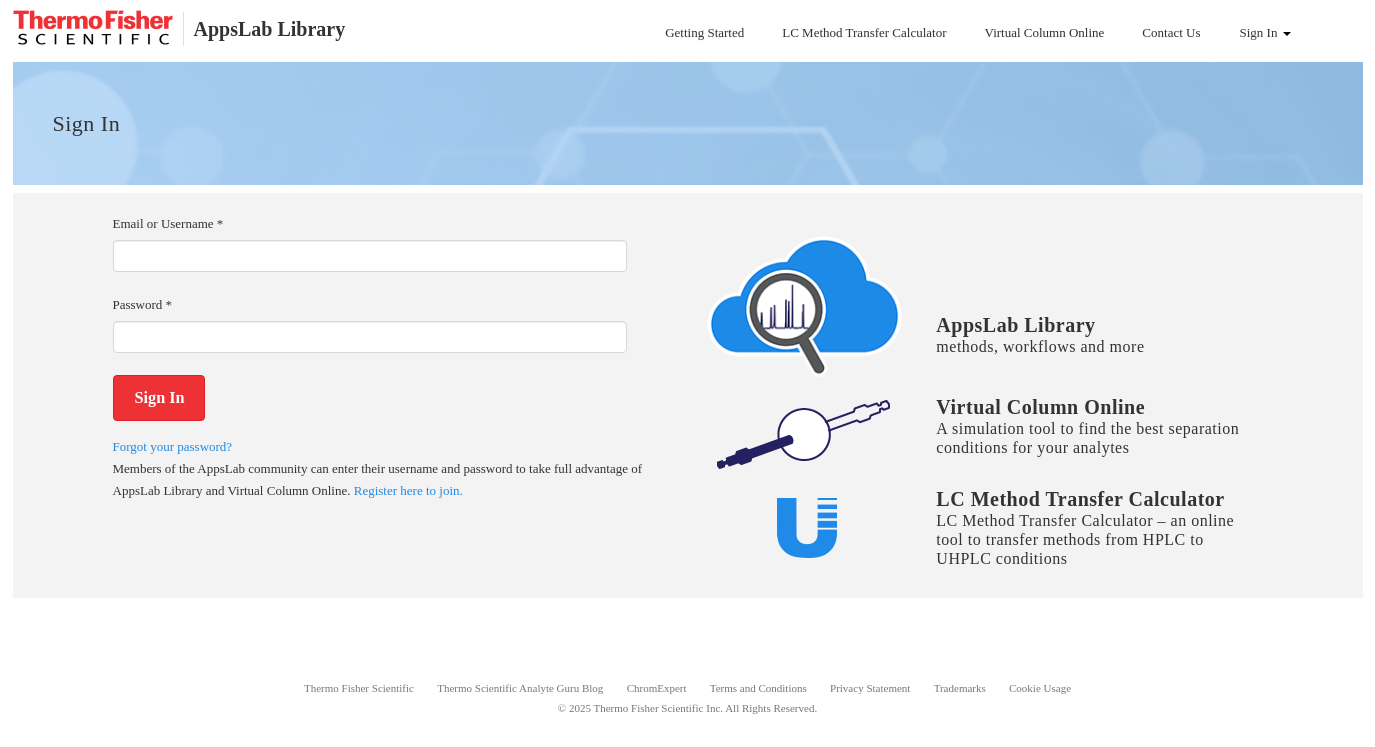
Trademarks (960, 688)
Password (143, 304)
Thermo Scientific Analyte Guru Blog (520, 688)
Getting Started (704, 32)
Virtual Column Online (1045, 32)
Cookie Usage (1040, 688)
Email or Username (168, 223)
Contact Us (1171, 32)
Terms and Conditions (758, 688)
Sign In (1265, 32)
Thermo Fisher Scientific (359, 688)
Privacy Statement (870, 688)
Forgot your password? (173, 446)
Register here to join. (408, 490)
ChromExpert (657, 688)
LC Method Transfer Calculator (864, 32)
